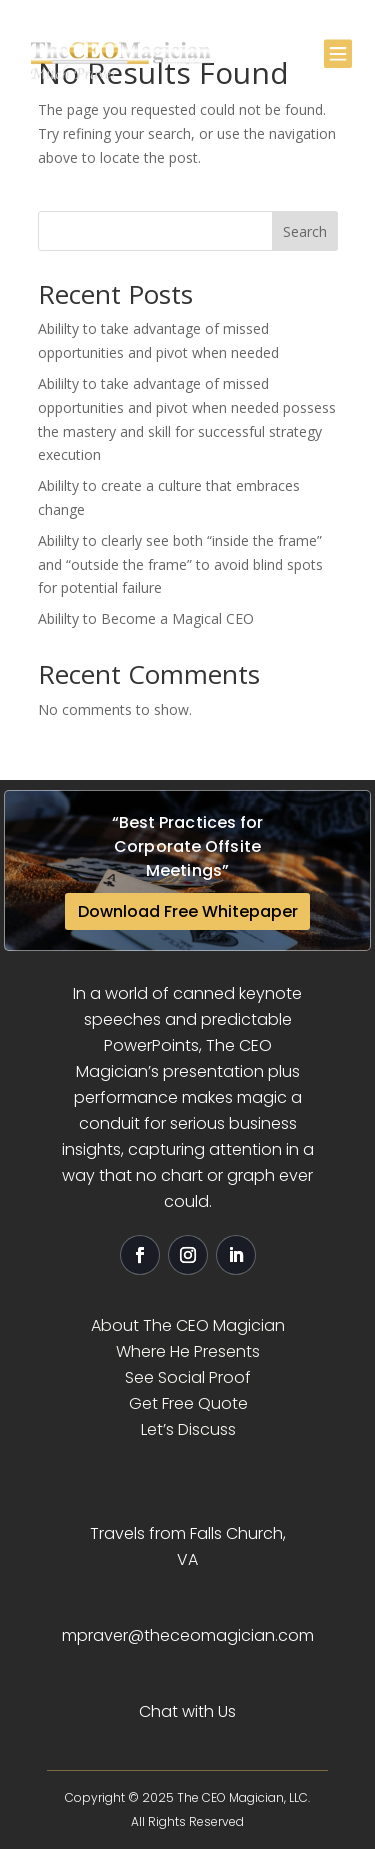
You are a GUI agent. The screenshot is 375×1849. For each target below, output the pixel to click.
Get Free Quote (188, 1403)
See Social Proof (188, 1377)
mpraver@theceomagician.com (188, 1635)
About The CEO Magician (188, 1325)
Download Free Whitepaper (188, 911)
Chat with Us (187, 1711)
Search (305, 231)
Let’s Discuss (188, 1429)
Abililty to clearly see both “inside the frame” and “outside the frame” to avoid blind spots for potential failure (180, 564)
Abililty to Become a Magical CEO (146, 618)
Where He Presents (188, 1351)
